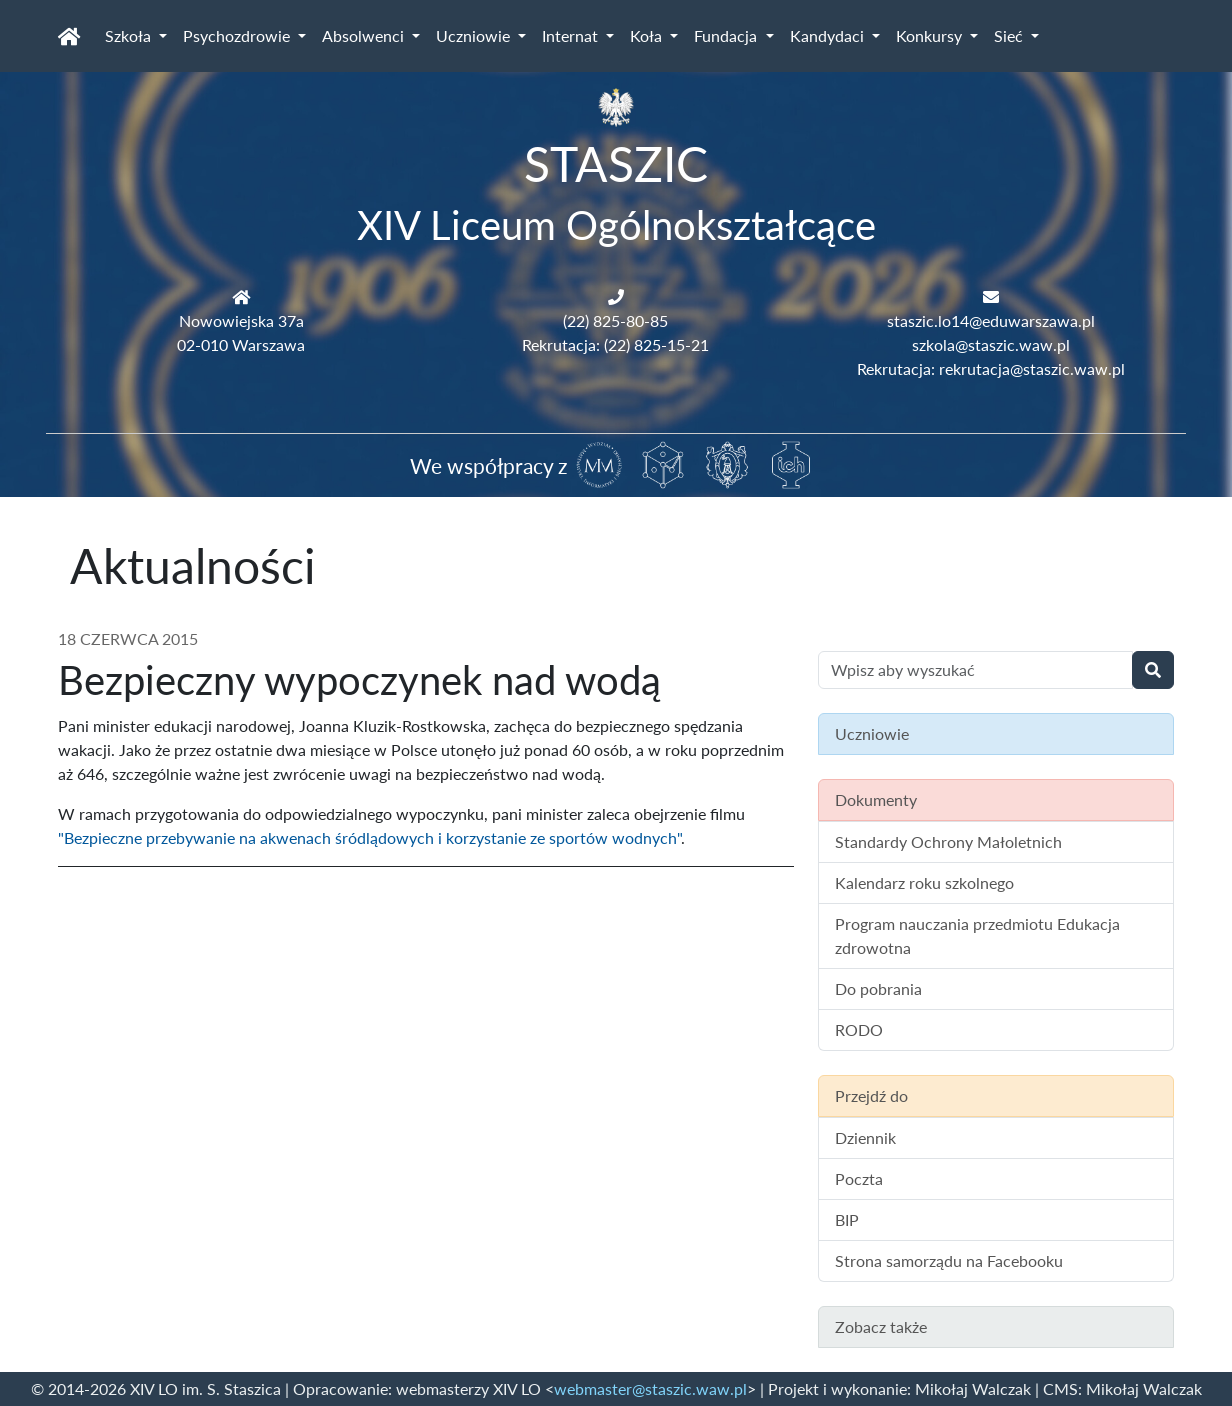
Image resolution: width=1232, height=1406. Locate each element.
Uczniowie (475, 35)
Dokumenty (876, 799)
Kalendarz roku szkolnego (924, 882)
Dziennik (865, 1137)
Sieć (1010, 35)
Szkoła (130, 35)
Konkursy (931, 35)
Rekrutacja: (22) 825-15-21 (615, 344)
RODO (859, 1029)
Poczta (859, 1178)
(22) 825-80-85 (615, 320)
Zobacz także (881, 1326)
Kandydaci (829, 35)
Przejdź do (871, 1095)
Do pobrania (878, 988)
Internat (572, 35)
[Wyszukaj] (1153, 670)
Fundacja (727, 35)
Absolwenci (365, 35)
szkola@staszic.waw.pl (991, 344)
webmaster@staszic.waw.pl (650, 1388)
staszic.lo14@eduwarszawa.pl (991, 320)
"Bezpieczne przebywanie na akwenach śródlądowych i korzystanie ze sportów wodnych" (369, 837)
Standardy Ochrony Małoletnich (948, 841)
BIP (847, 1219)
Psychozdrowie (238, 35)
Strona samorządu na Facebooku (949, 1260)
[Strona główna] (69, 36)
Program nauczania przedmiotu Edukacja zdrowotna (977, 935)
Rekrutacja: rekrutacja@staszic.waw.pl (991, 368)
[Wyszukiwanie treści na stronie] (975, 670)
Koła (648, 35)
